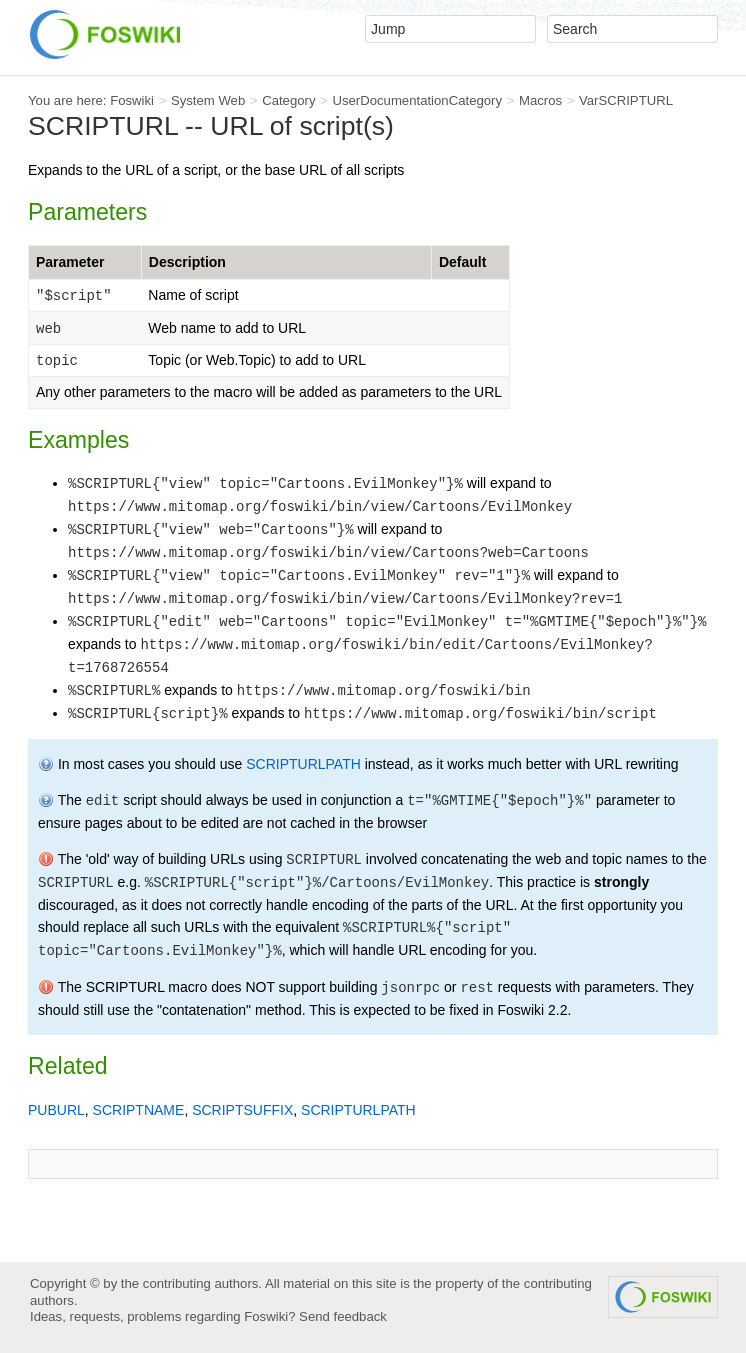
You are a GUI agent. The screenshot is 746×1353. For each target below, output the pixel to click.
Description (187, 262)
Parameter (70, 262)
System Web (208, 100)
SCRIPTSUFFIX (242, 1110)
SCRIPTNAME (139, 1110)
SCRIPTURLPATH (303, 764)
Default (462, 262)
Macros (540, 100)
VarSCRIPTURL (626, 100)
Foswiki (132, 100)
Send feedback (343, 1316)
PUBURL (56, 1110)
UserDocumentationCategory (417, 100)
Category (288, 100)
